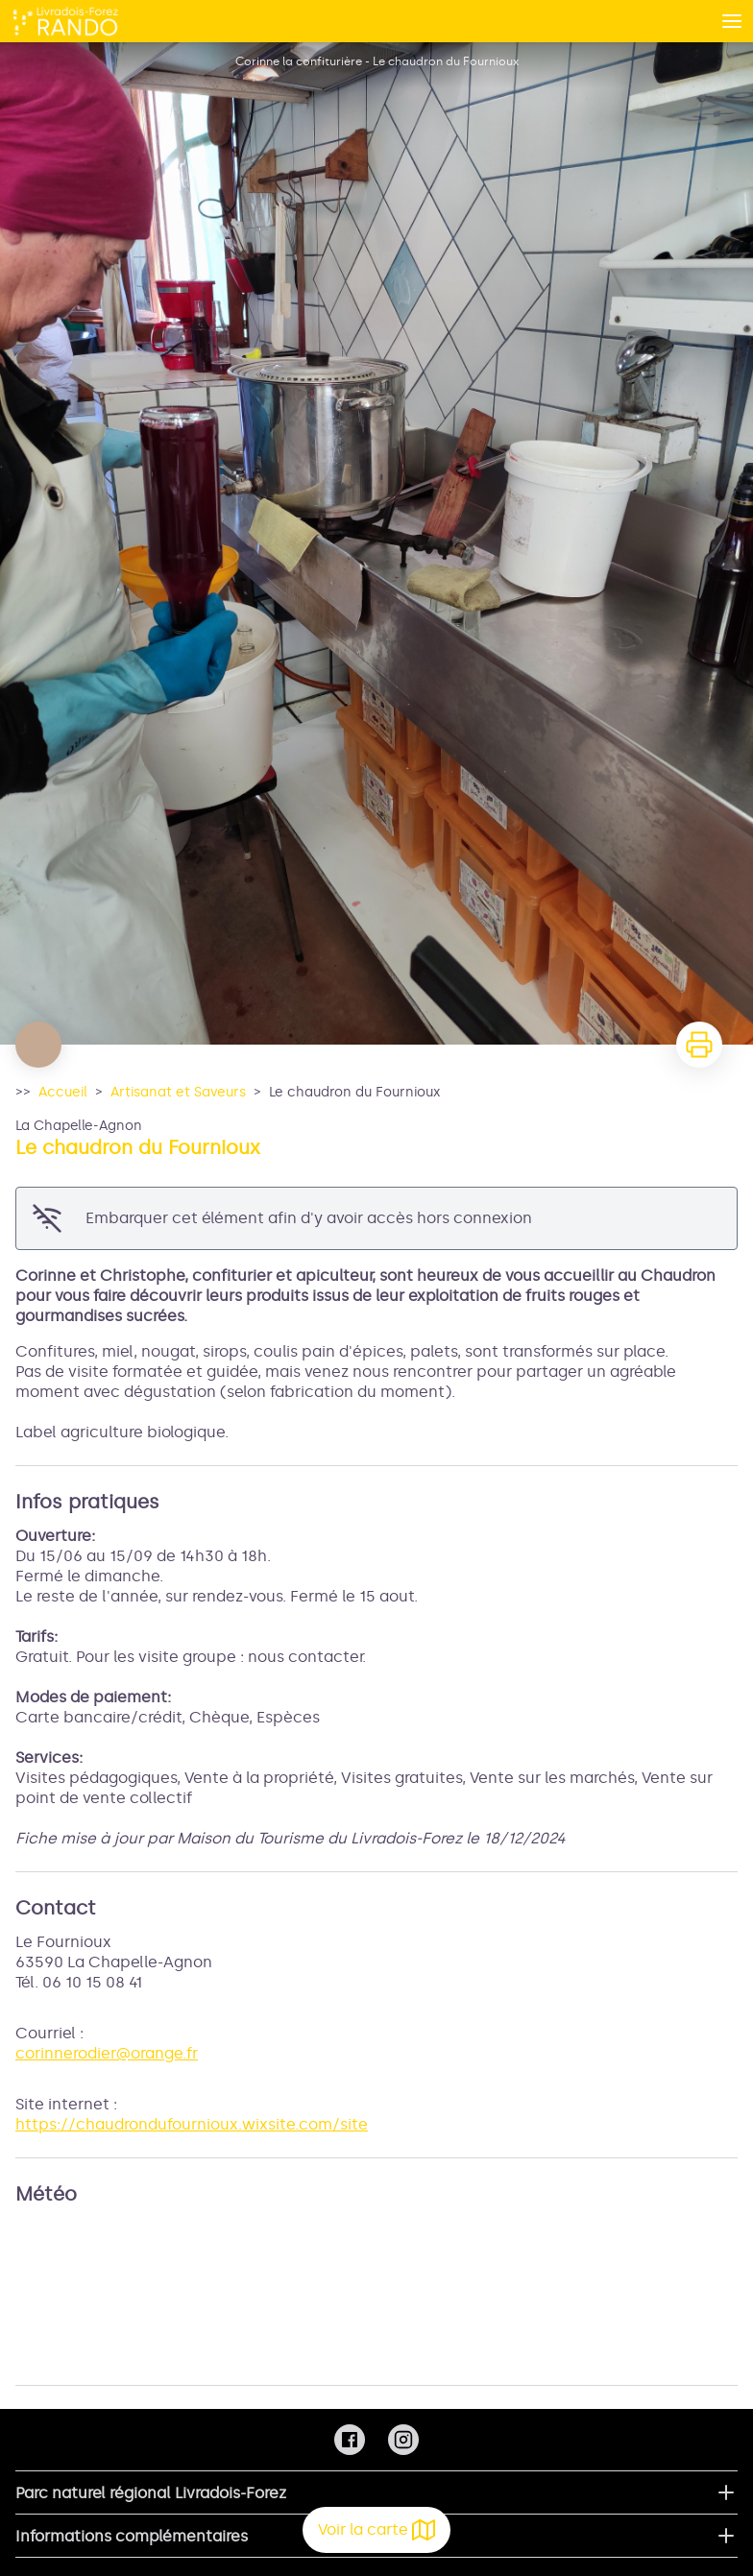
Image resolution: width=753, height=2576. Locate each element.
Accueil (62, 1092)
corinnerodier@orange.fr (106, 2053)
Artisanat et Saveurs (178, 1092)
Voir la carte (376, 2529)
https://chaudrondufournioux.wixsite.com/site (191, 2124)
